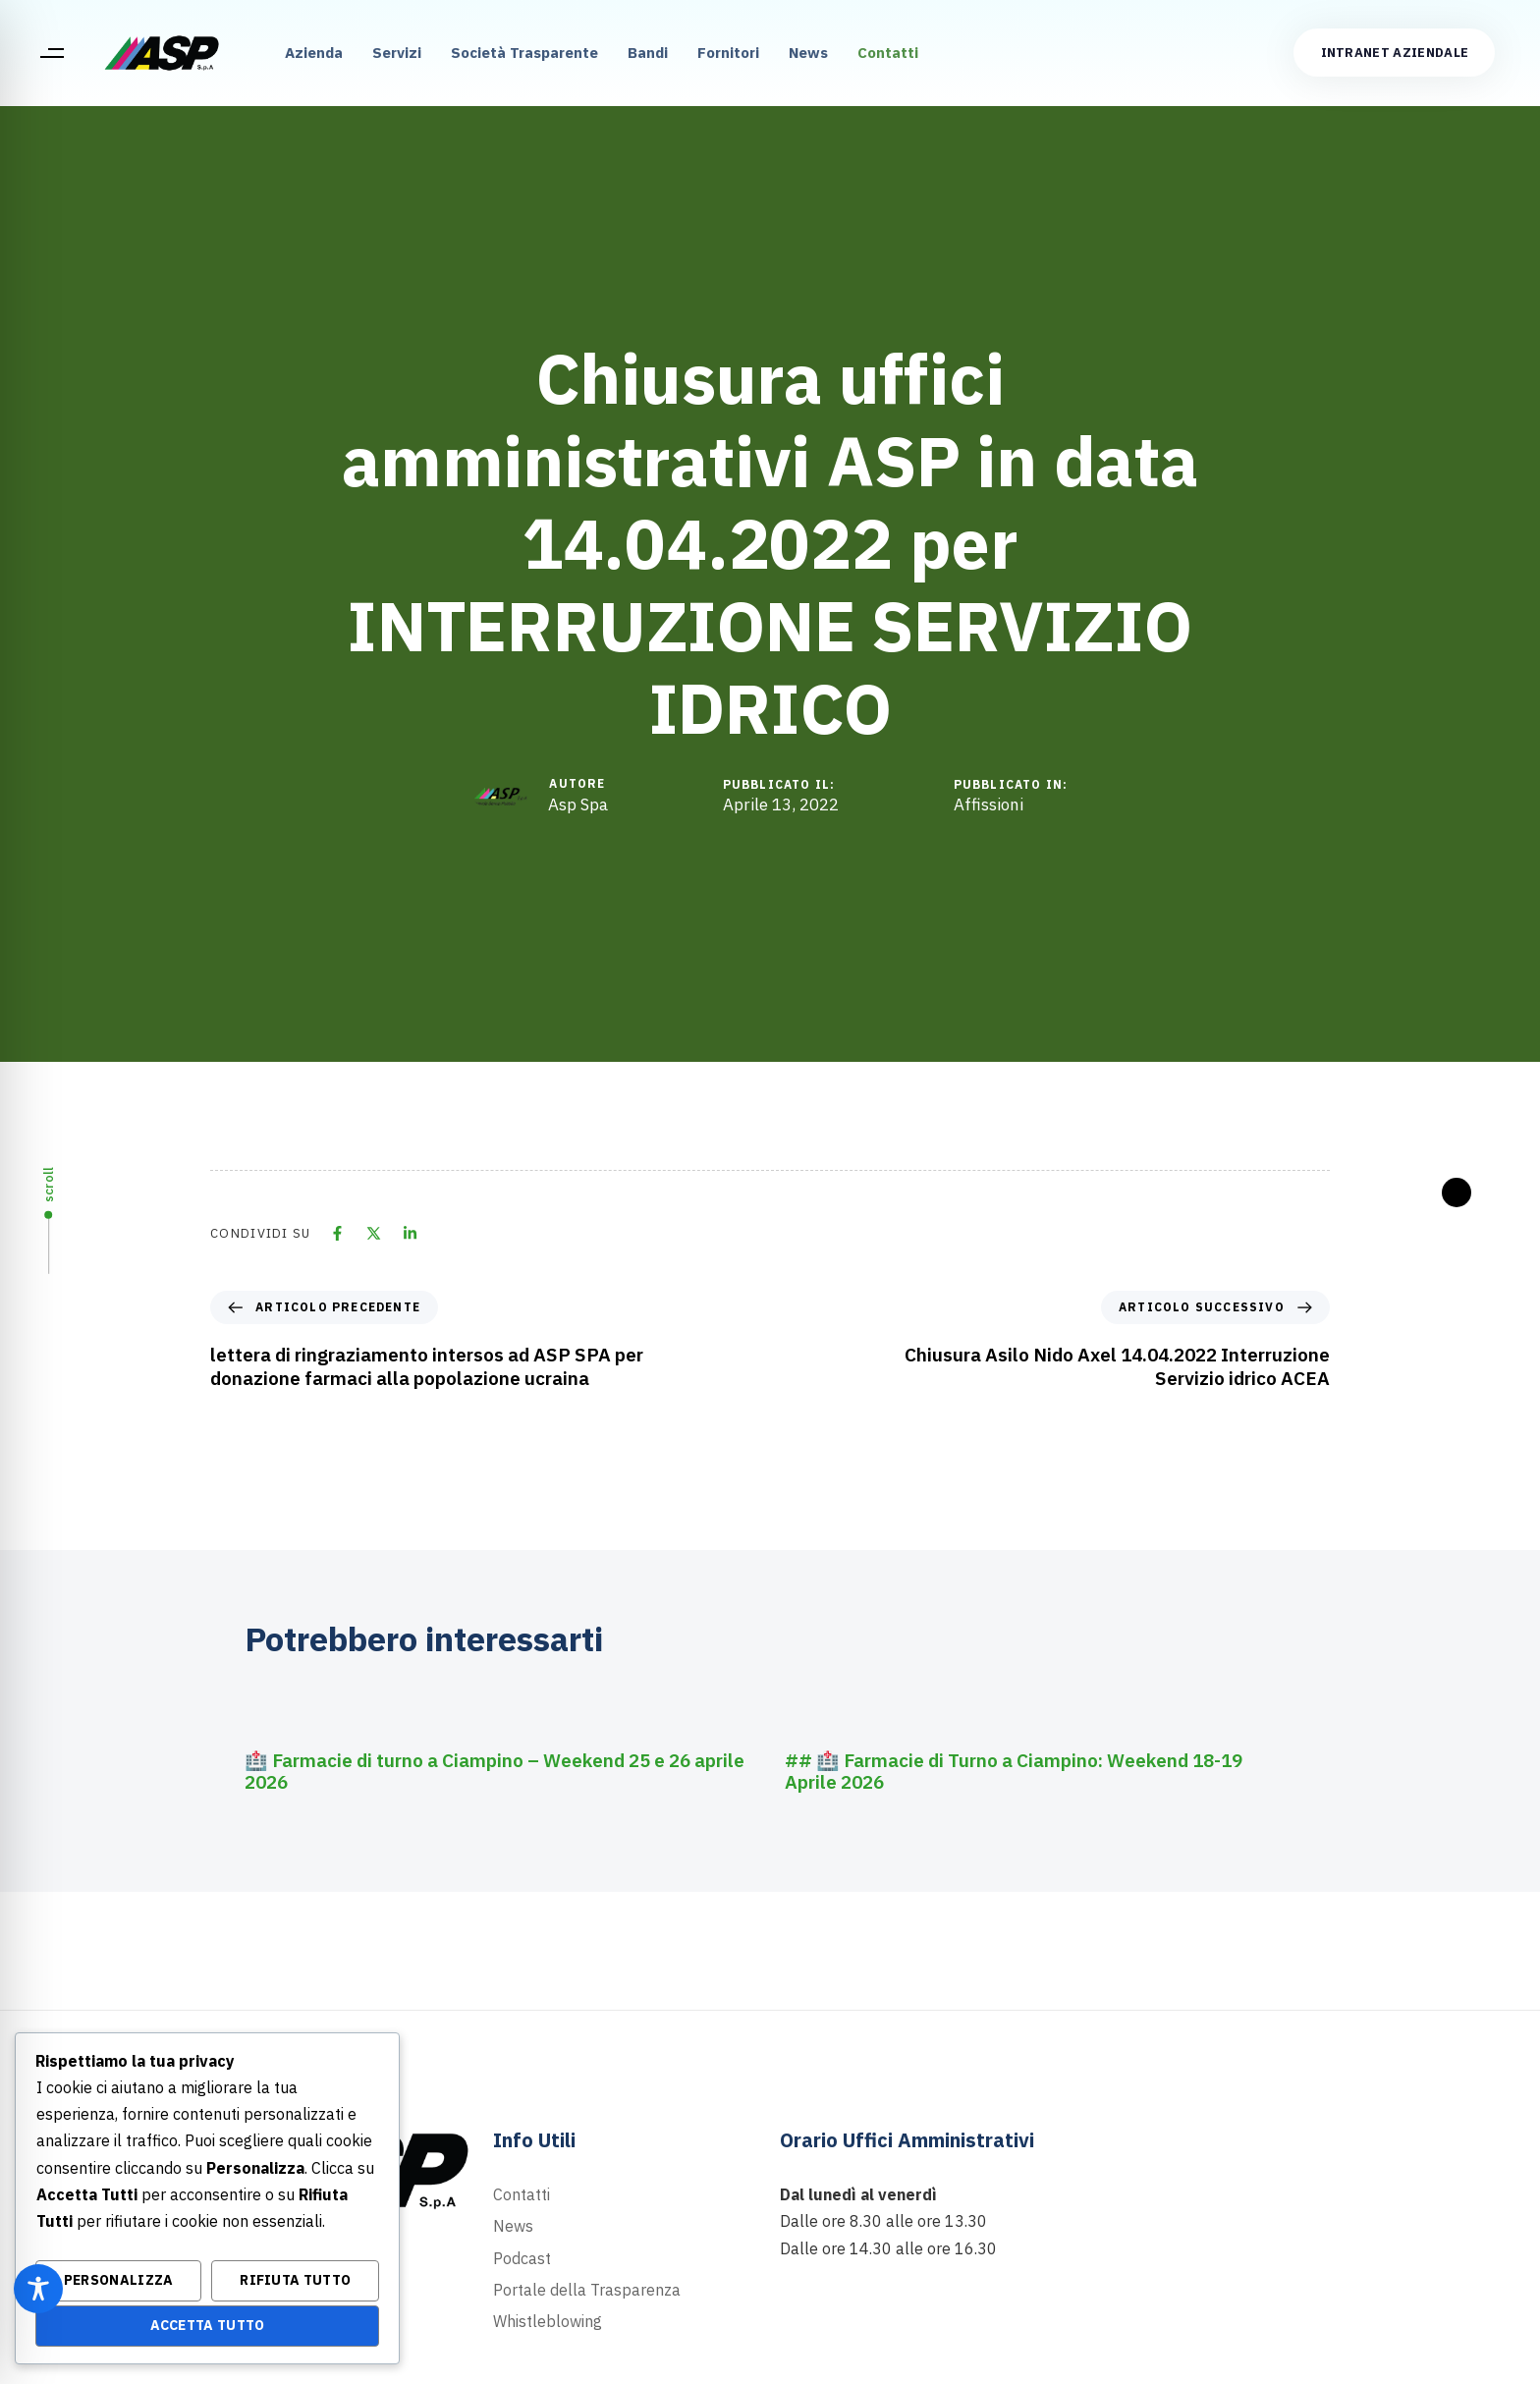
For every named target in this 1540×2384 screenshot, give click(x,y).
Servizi (396, 52)
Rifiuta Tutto (295, 2280)
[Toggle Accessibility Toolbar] (38, 2288)
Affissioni (988, 805)
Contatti (887, 52)
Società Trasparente (524, 52)
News (808, 52)
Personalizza (119, 2280)
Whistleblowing (547, 2321)
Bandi (648, 52)
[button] (52, 53)
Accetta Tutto (207, 2325)
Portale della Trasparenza (587, 2290)
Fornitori (728, 52)
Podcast (522, 2258)
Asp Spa (578, 804)
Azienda (314, 52)
